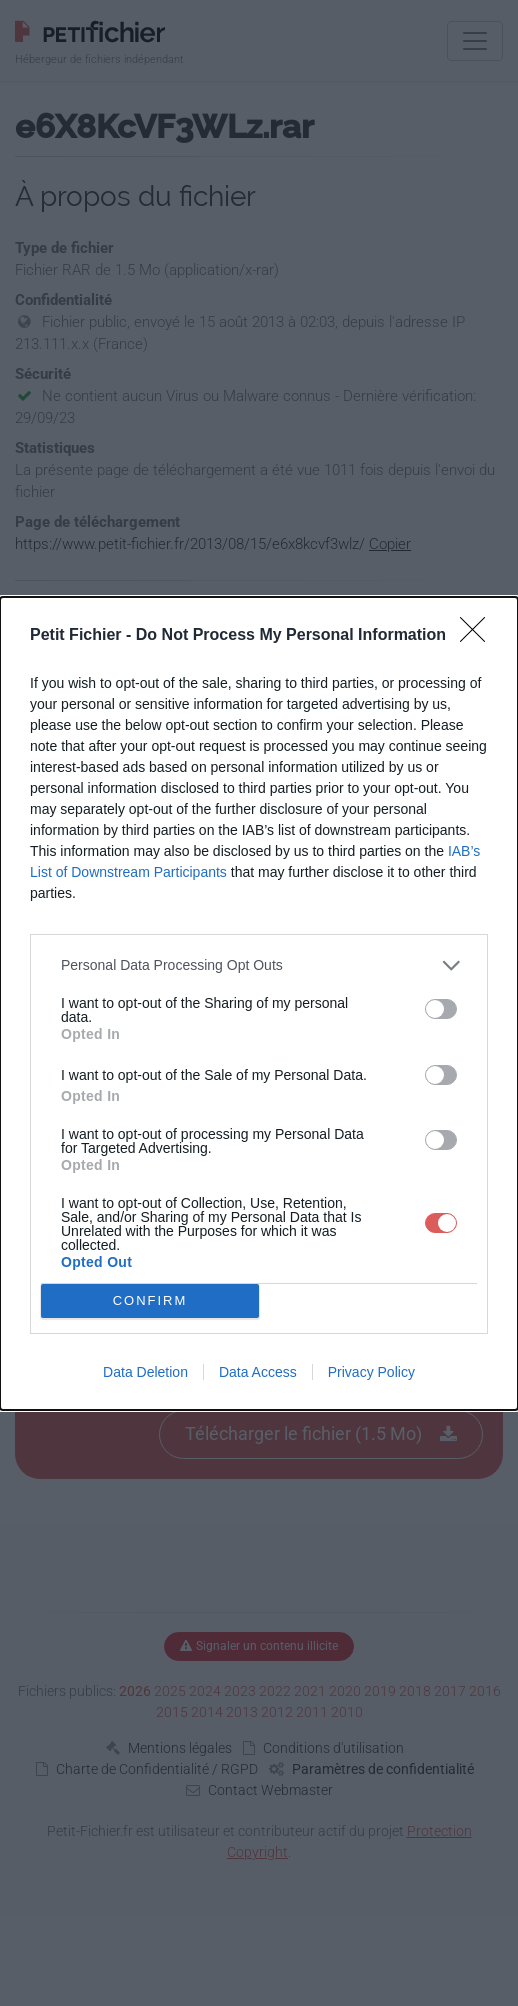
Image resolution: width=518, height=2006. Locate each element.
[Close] (479, 636)
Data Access (258, 1372)
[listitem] (259, 965)
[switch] (441, 1009)
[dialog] (259, 1003)
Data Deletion (145, 1372)
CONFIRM (150, 1299)
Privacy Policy (371, 1372)
